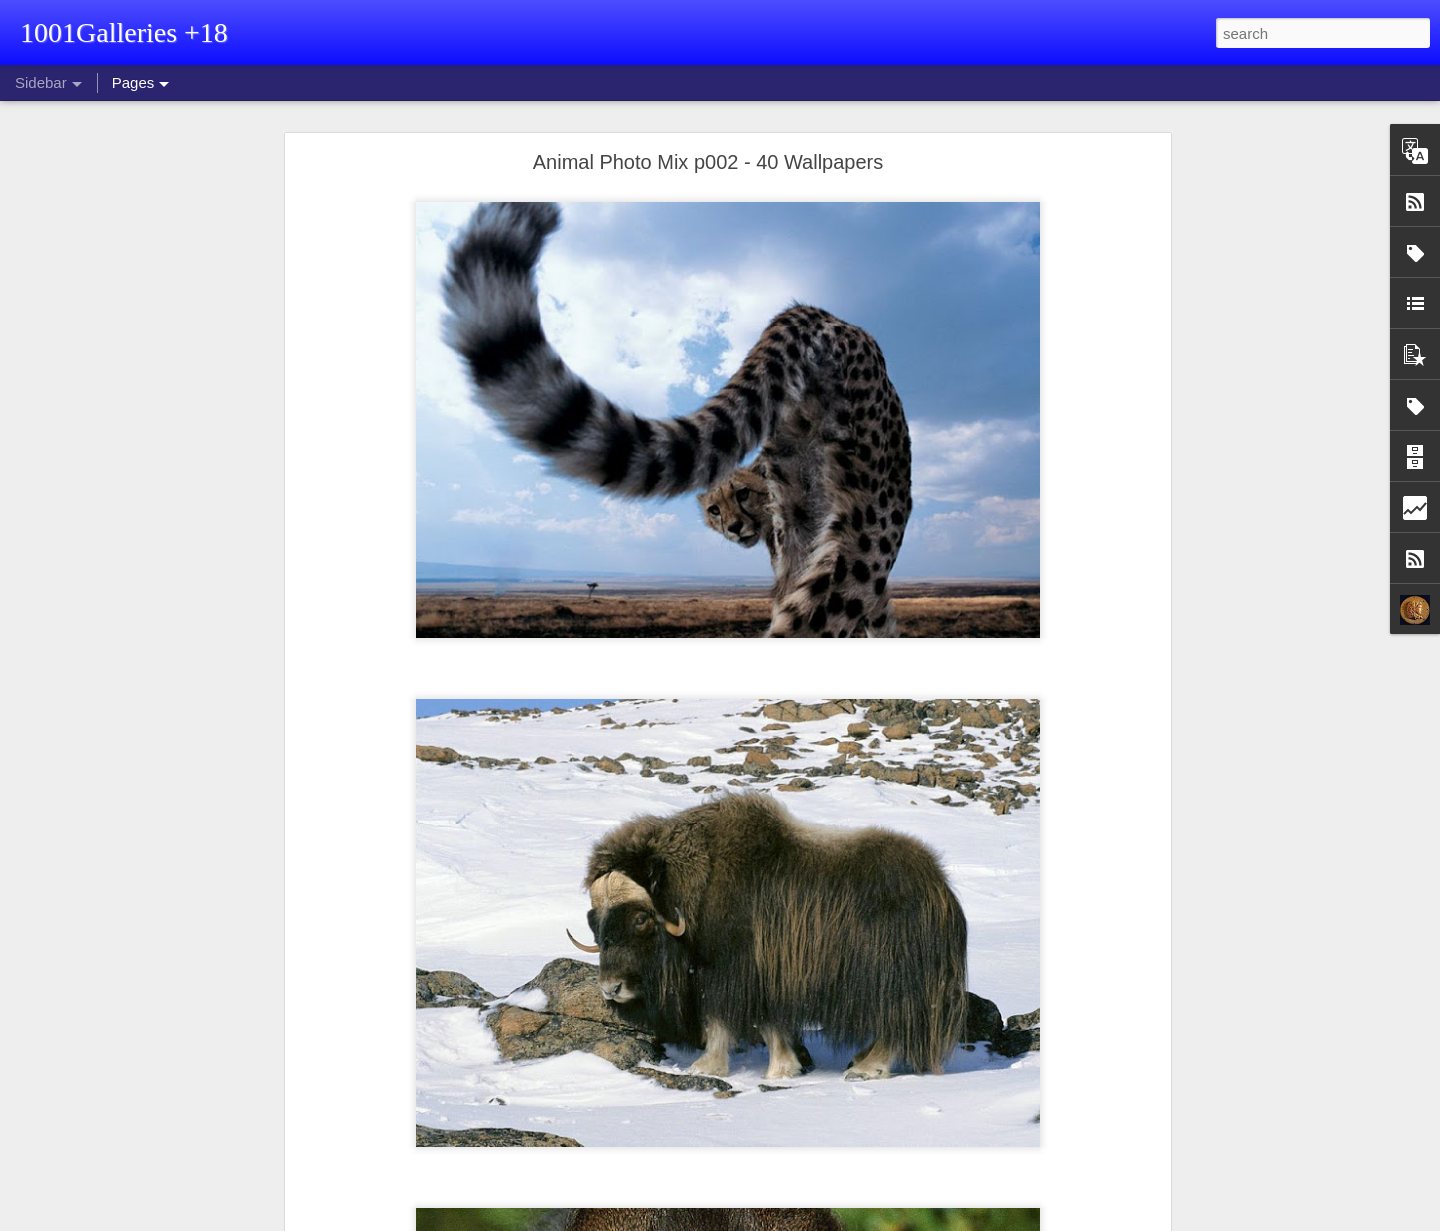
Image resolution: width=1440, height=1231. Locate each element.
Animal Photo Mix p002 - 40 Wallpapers (708, 162)
